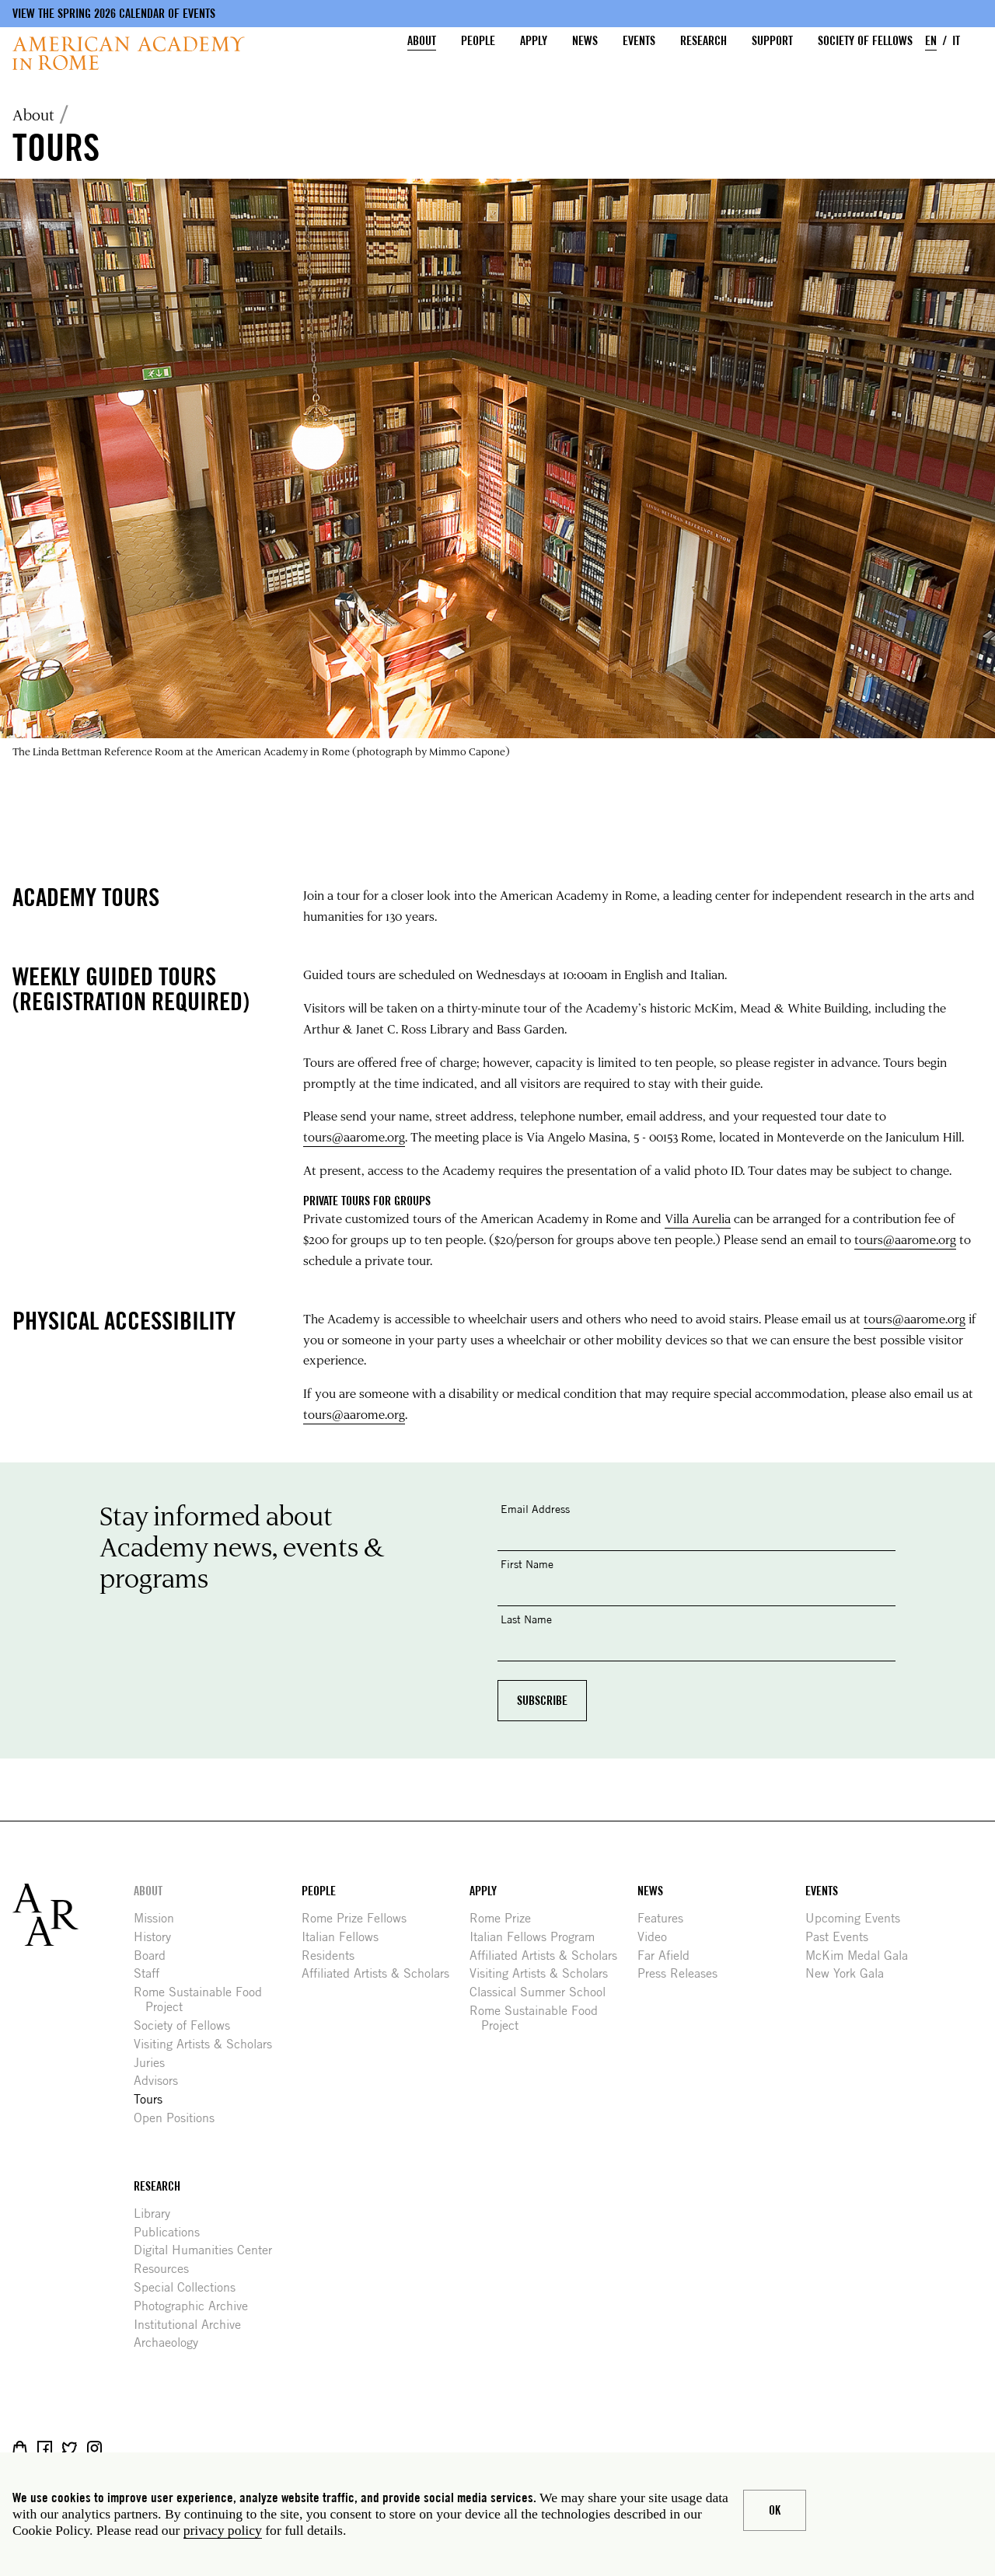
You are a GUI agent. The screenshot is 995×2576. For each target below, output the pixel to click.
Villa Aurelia (698, 1218)
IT (956, 40)
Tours (153, 2099)
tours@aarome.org (354, 1136)
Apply (533, 40)
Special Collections (190, 2287)
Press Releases (683, 1973)
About (421, 40)
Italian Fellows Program (538, 1936)
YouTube (144, 2448)
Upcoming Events (858, 1918)
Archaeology (171, 2342)
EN (931, 40)
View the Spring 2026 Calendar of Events (113, 13)
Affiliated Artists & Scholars (381, 1973)
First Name (527, 1563)
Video (658, 1936)
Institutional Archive (193, 2324)
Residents (333, 1955)
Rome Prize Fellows (360, 1918)
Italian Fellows (346, 1936)
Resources (167, 2268)
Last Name (526, 1619)
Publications (172, 2232)
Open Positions (180, 2118)
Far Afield (669, 1955)
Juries (155, 2062)
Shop (19, 2448)
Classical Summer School (543, 1992)
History (158, 1936)
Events (639, 40)
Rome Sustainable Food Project (203, 1999)
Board (155, 1955)
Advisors (161, 2080)
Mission (159, 1918)
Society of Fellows (865, 40)
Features (666, 1918)
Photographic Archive (196, 2306)
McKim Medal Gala (862, 1955)
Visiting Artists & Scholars (208, 2044)
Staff (152, 1973)
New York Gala (850, 1973)
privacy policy (222, 2530)
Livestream (119, 2448)
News (585, 40)
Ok (774, 2510)
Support (772, 40)
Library (157, 2213)
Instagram (94, 2448)
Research (703, 40)
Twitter (69, 2448)
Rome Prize (506, 1918)
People (478, 40)
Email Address (535, 1508)
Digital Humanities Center (208, 2250)
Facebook (44, 2448)
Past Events (842, 1936)
